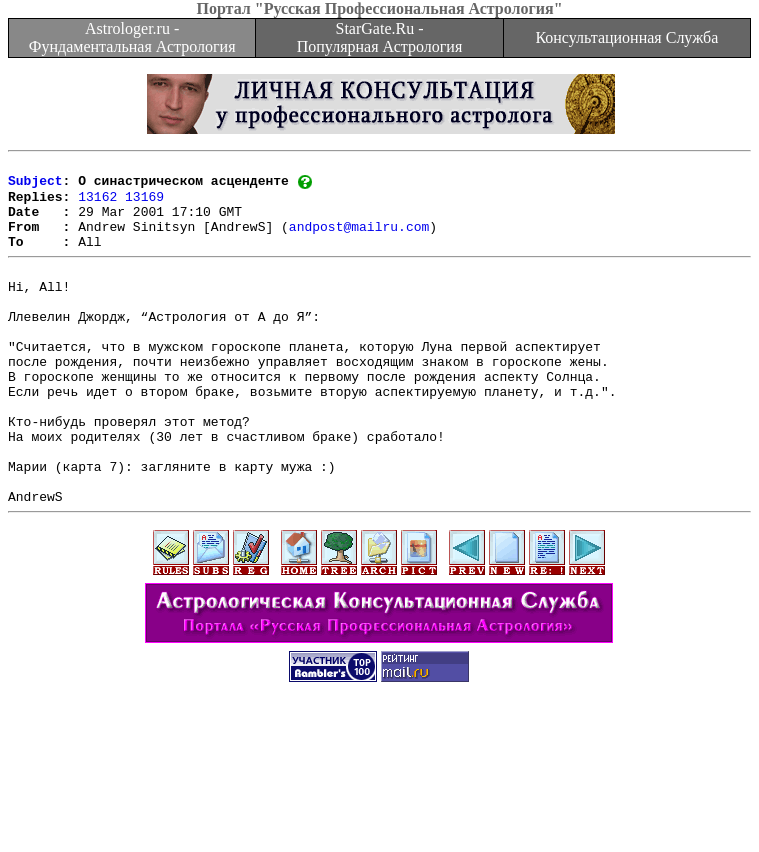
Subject (35, 186)
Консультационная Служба (626, 37)
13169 (144, 204)
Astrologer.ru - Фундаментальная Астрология (132, 37)
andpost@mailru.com (359, 240)
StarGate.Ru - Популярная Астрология (379, 37)
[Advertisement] (380, 807)
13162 (97, 204)
